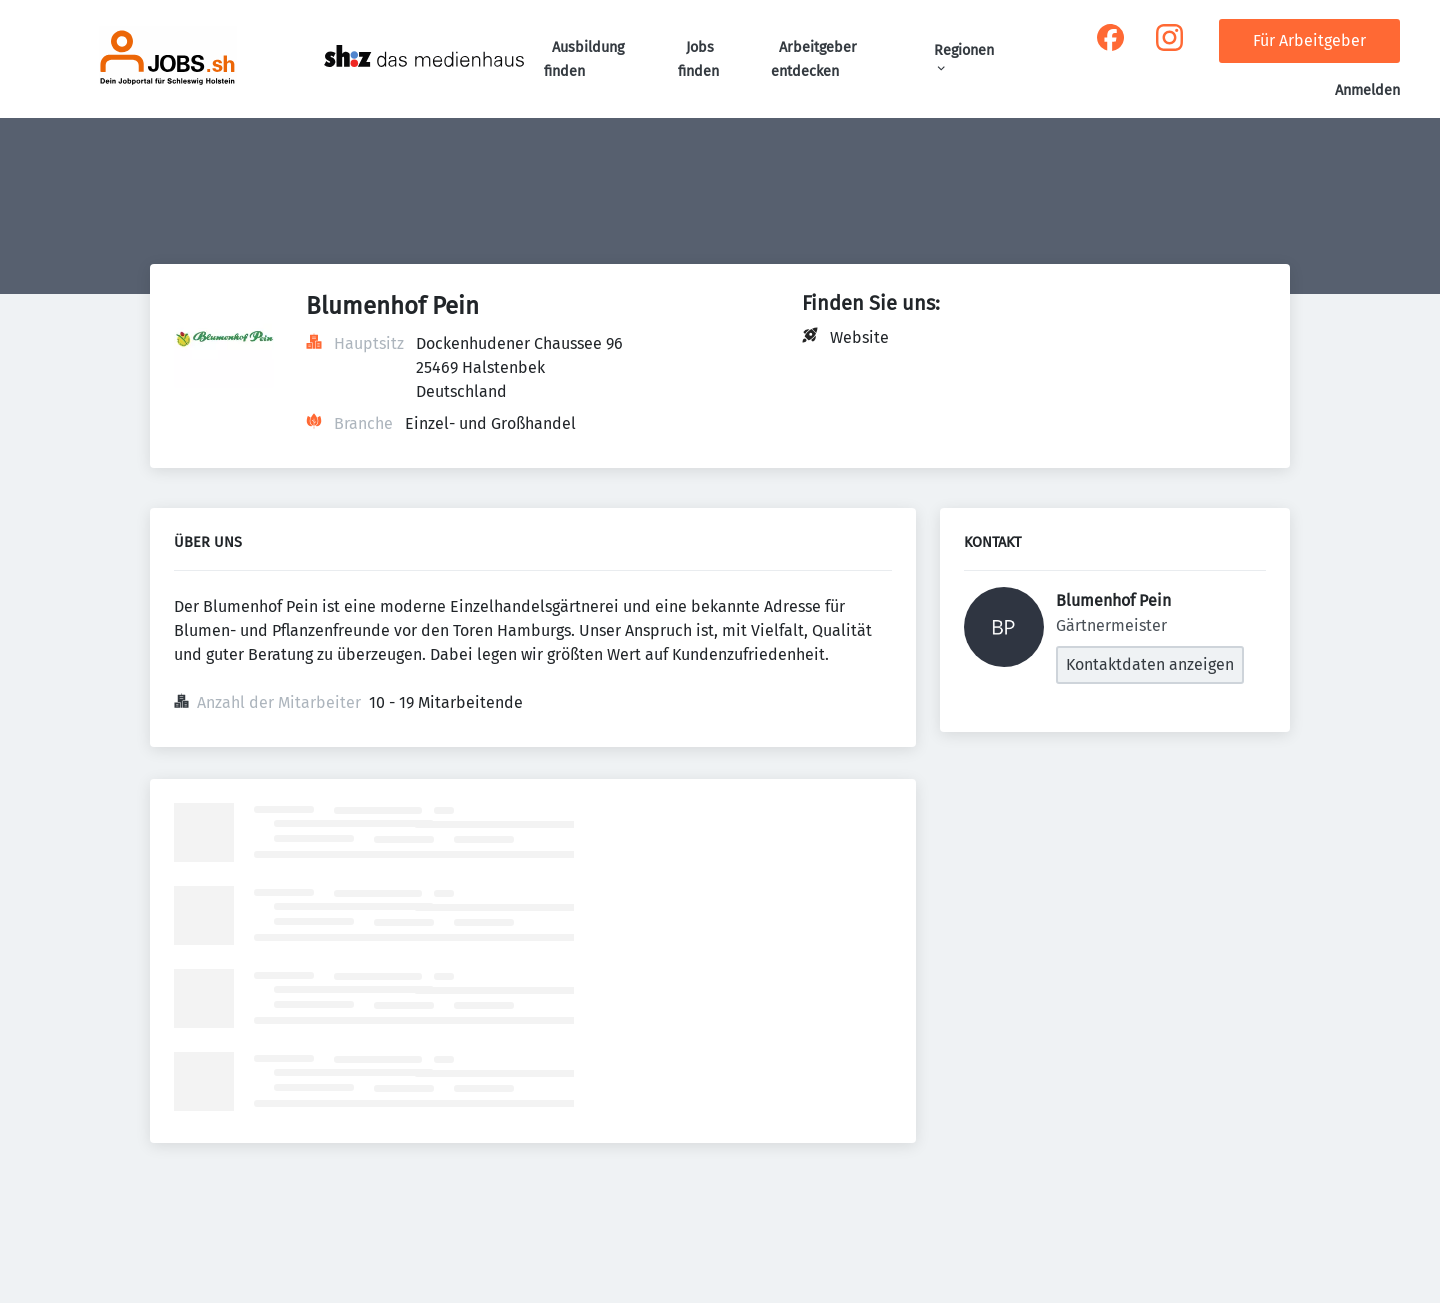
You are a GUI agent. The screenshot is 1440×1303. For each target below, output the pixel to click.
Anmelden (1367, 90)
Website (859, 337)
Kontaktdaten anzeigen (1150, 664)
